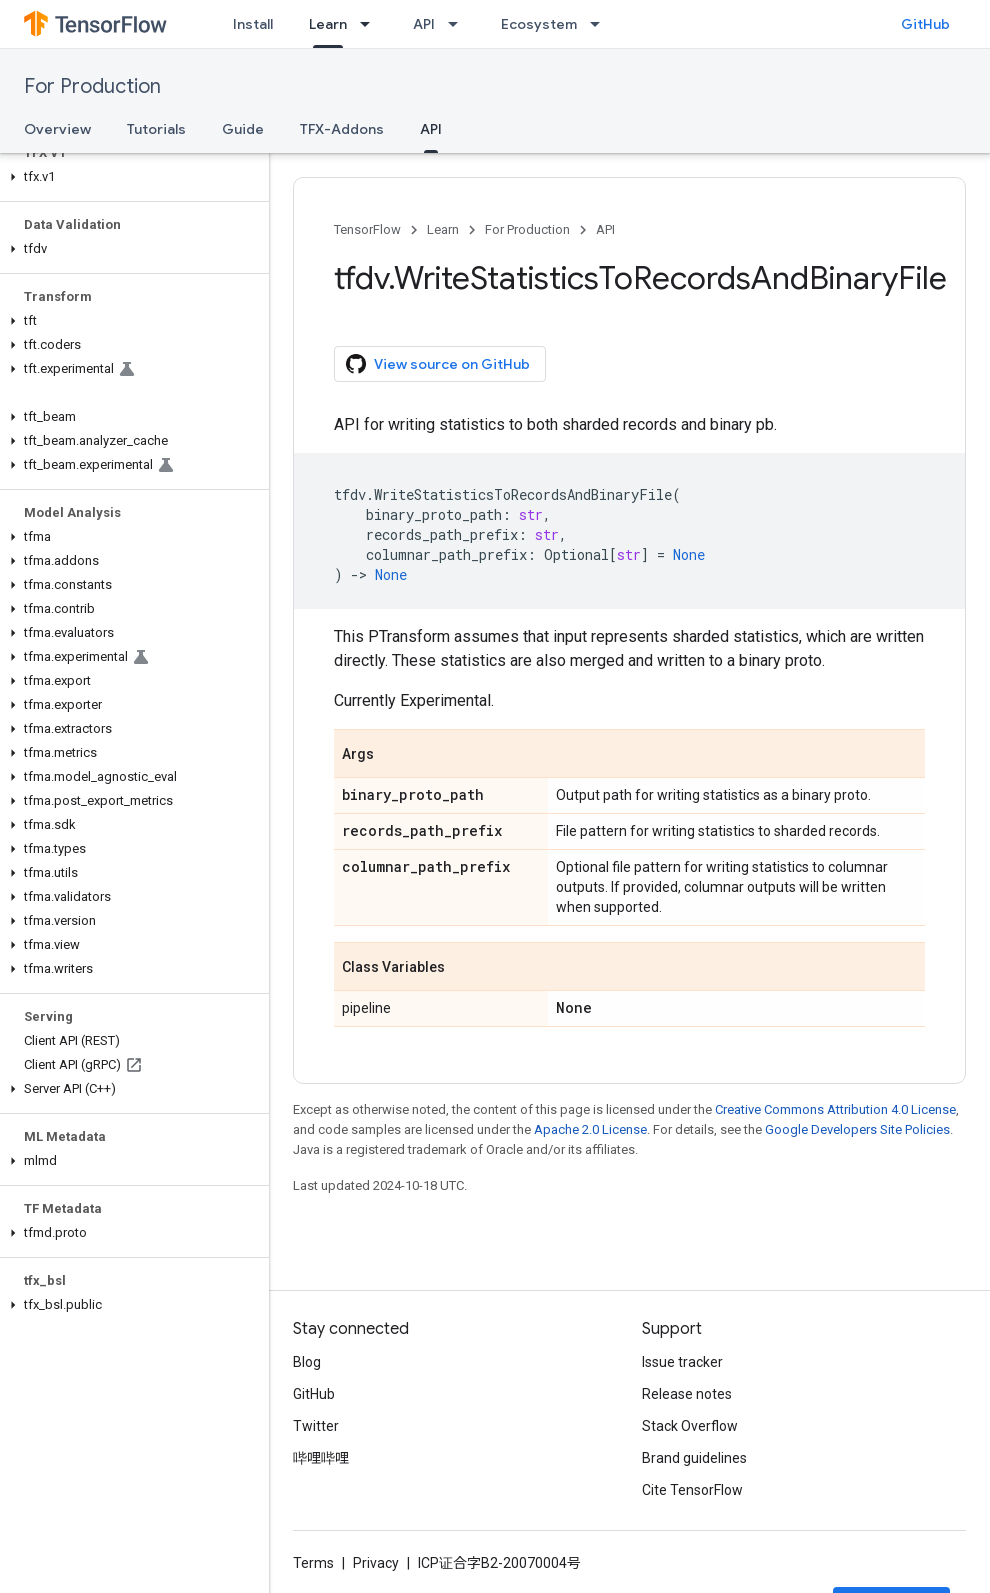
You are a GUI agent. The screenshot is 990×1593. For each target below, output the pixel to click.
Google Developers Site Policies (857, 1129)
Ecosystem (539, 24)
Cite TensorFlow (692, 1490)
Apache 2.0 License (590, 1129)
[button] (130, 177)
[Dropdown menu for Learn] (371, 24)
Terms (313, 1563)
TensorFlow (367, 229)
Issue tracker (682, 1362)
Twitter (316, 1426)
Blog (307, 1362)
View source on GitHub (438, 364)
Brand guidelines (694, 1458)
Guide (243, 129)
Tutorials (156, 129)
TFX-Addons (342, 129)
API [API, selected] (431, 129)
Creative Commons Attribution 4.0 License (835, 1109)
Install (253, 24)
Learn (443, 229)
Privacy (376, 1563)
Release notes (687, 1394)
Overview (57, 129)
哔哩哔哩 (321, 1458)
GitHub (925, 24)
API (424, 24)
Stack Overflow (690, 1426)
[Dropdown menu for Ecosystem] (601, 24)
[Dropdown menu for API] (459, 24)
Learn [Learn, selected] (328, 24)
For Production (92, 86)
